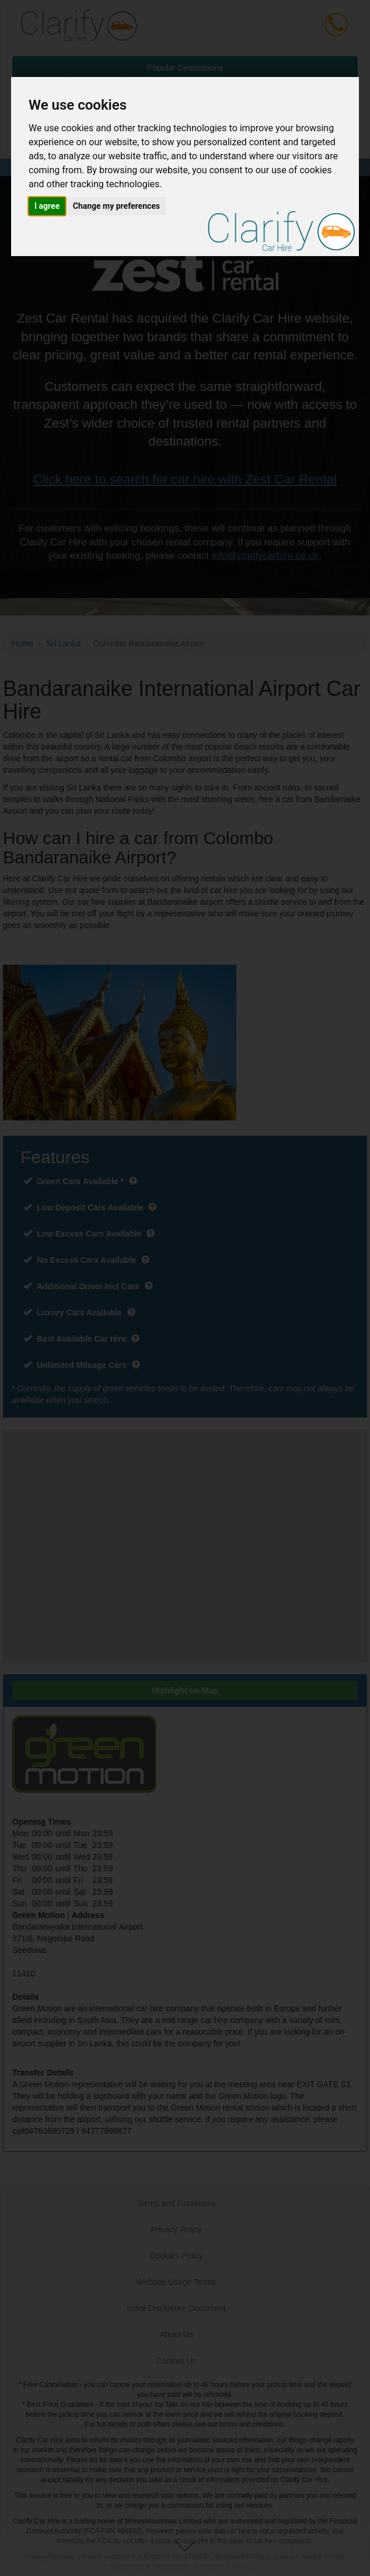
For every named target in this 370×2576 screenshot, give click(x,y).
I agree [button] (47, 206)
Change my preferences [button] (116, 206)
